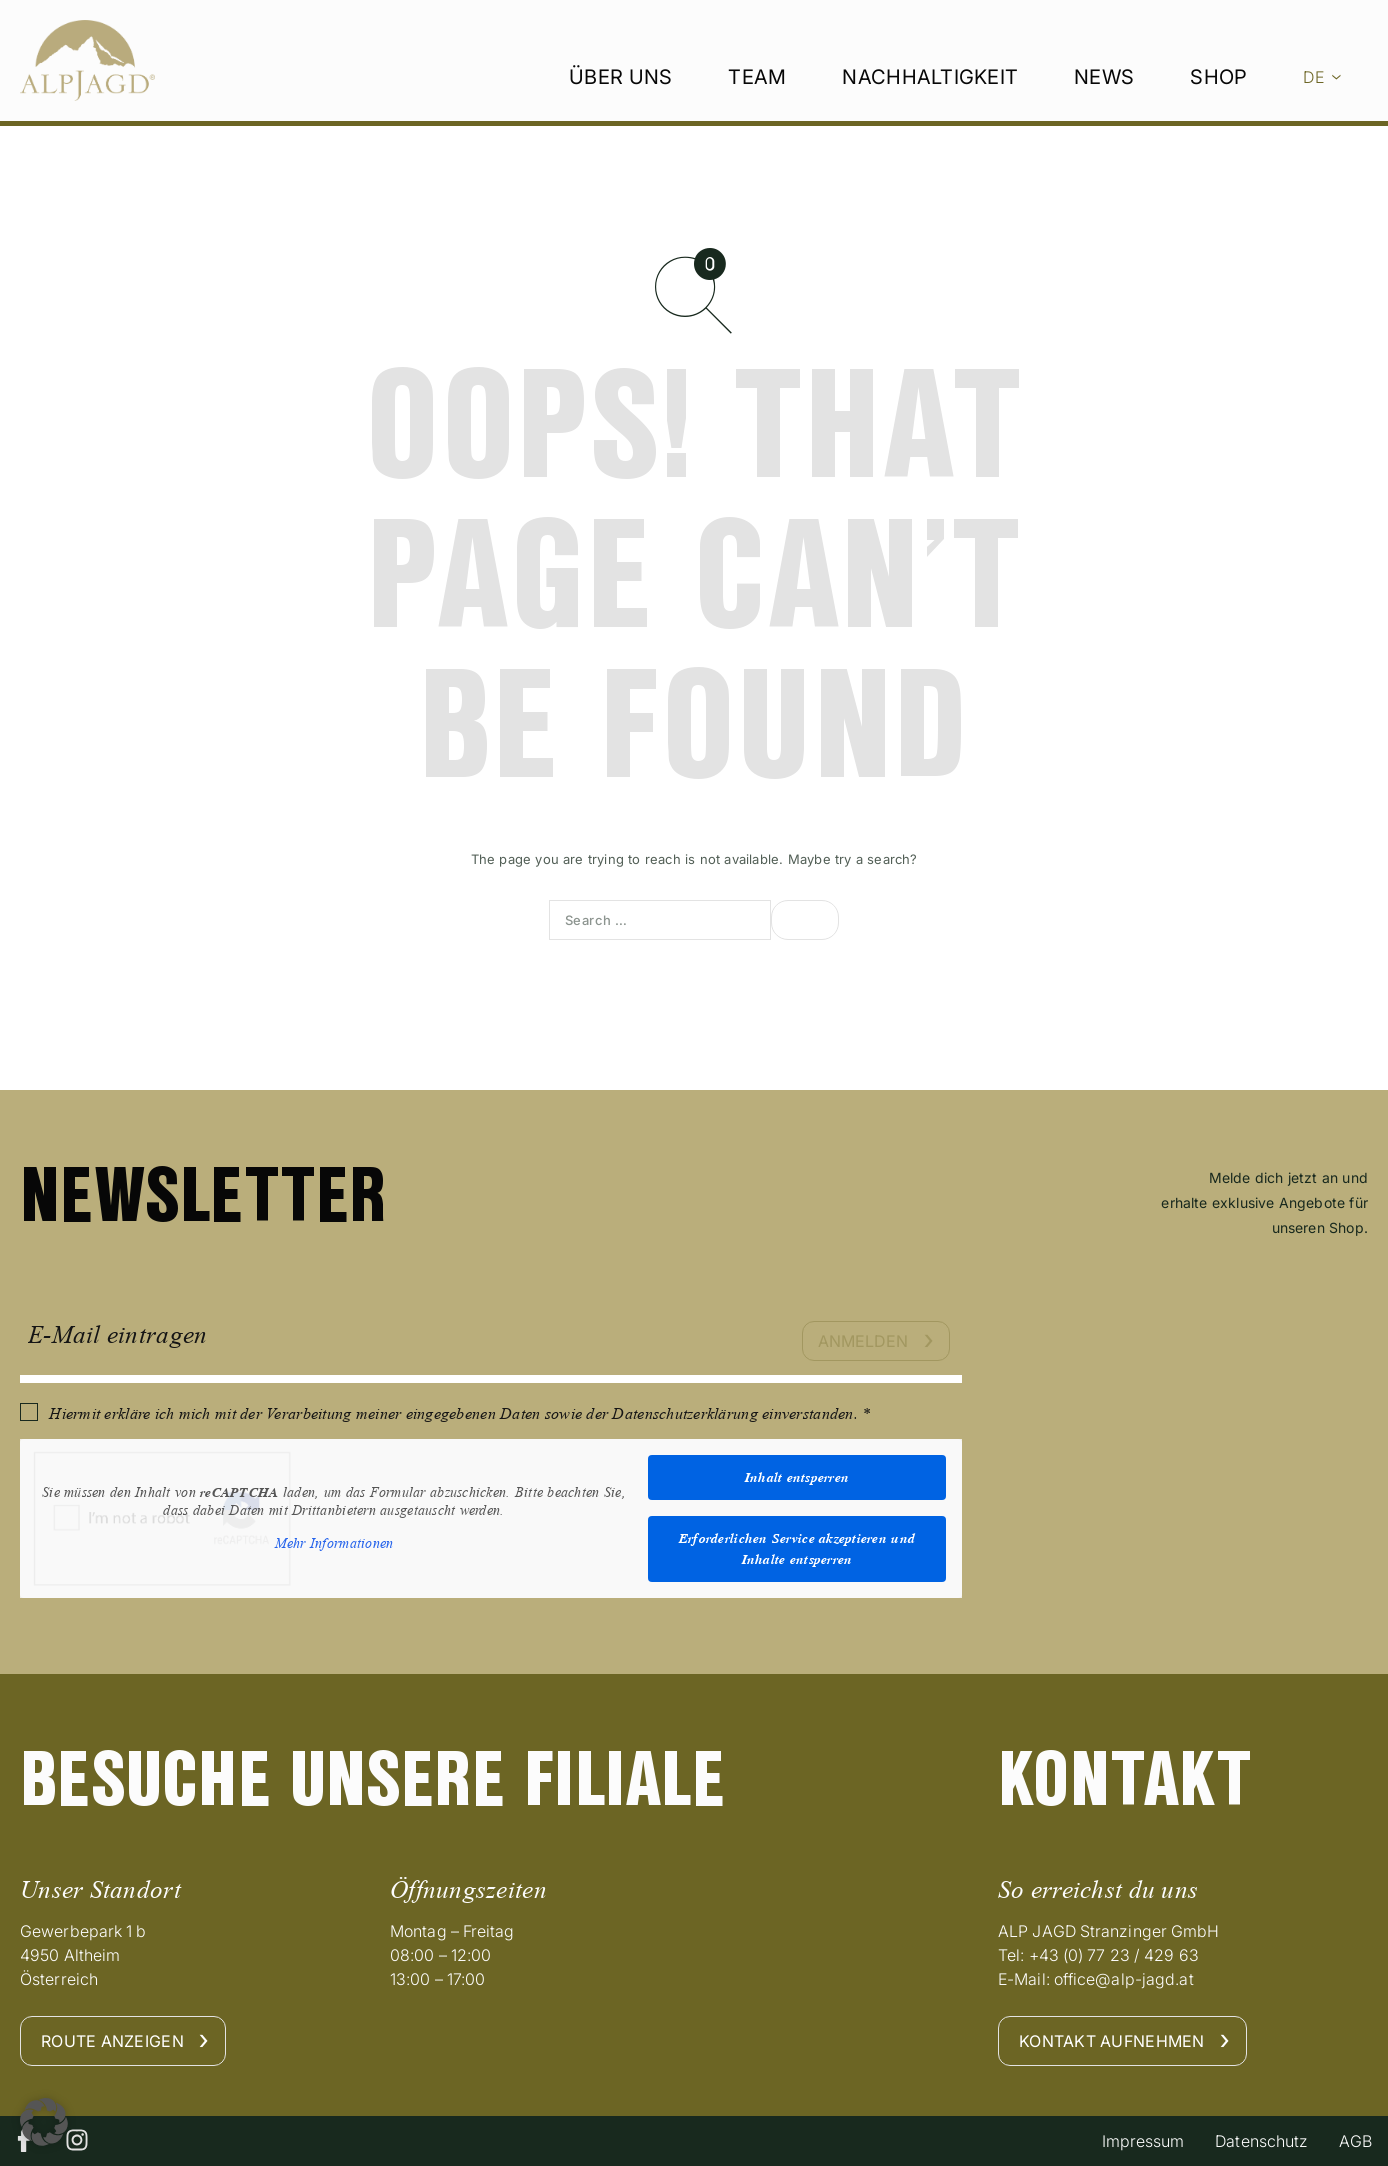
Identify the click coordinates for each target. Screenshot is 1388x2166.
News (1104, 101)
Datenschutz (1247, 2141)
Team (757, 101)
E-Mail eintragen (117, 1334)
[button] (44, 2122)
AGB (1350, 2141)
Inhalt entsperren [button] (797, 1477)
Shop (1218, 101)
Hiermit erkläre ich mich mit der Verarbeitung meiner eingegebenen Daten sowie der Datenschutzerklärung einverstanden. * (459, 1413)
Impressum (1119, 2141)
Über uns (620, 101)
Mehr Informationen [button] (334, 1543)
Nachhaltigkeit (930, 101)
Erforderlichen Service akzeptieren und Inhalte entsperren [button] (797, 1548)
